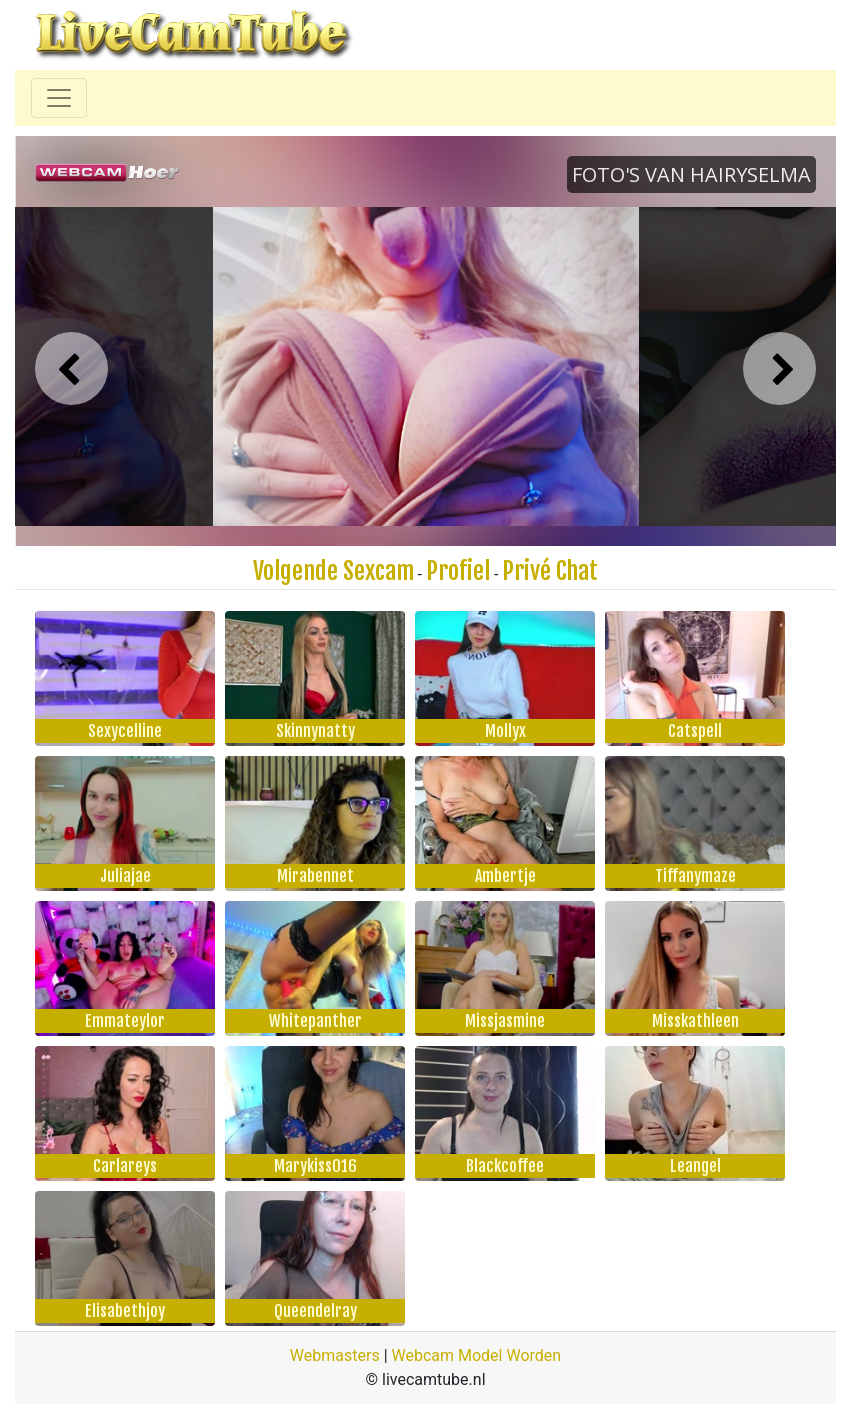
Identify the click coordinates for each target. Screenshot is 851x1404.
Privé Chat (550, 571)
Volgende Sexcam (333, 571)
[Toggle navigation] (59, 98)
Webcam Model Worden (477, 1355)
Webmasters (335, 1355)
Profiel (458, 571)
